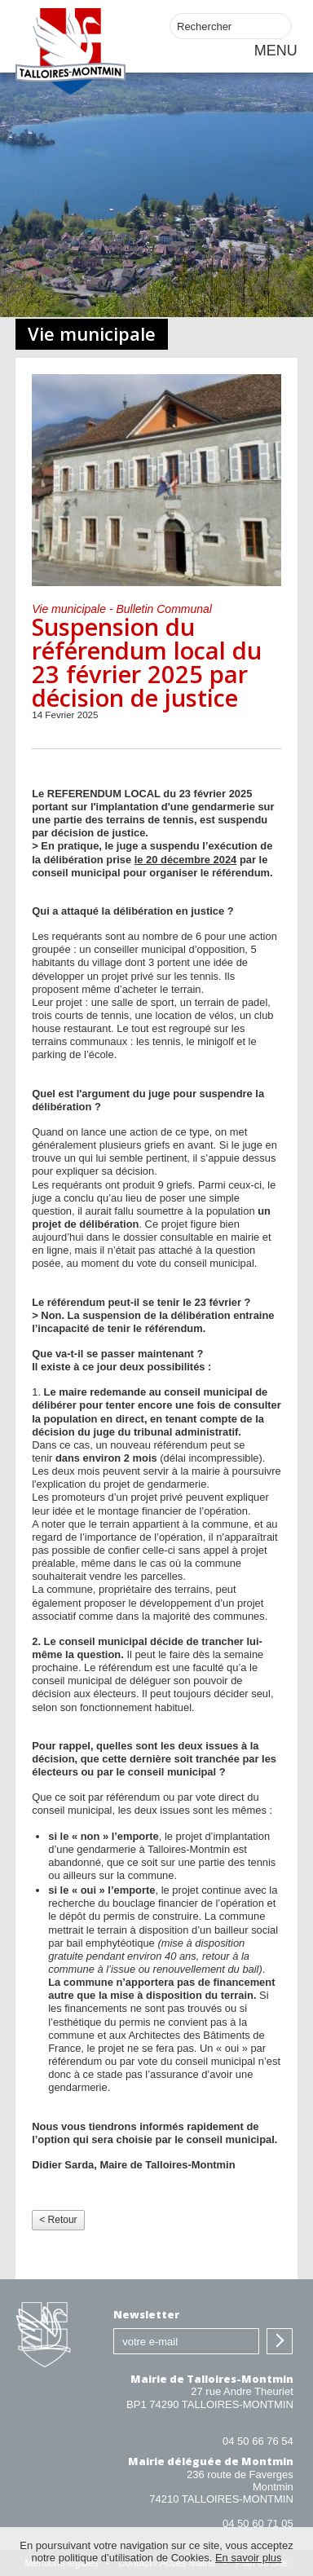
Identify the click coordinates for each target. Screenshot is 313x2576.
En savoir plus (248, 2558)
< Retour (58, 2219)
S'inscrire (280, 2341)
